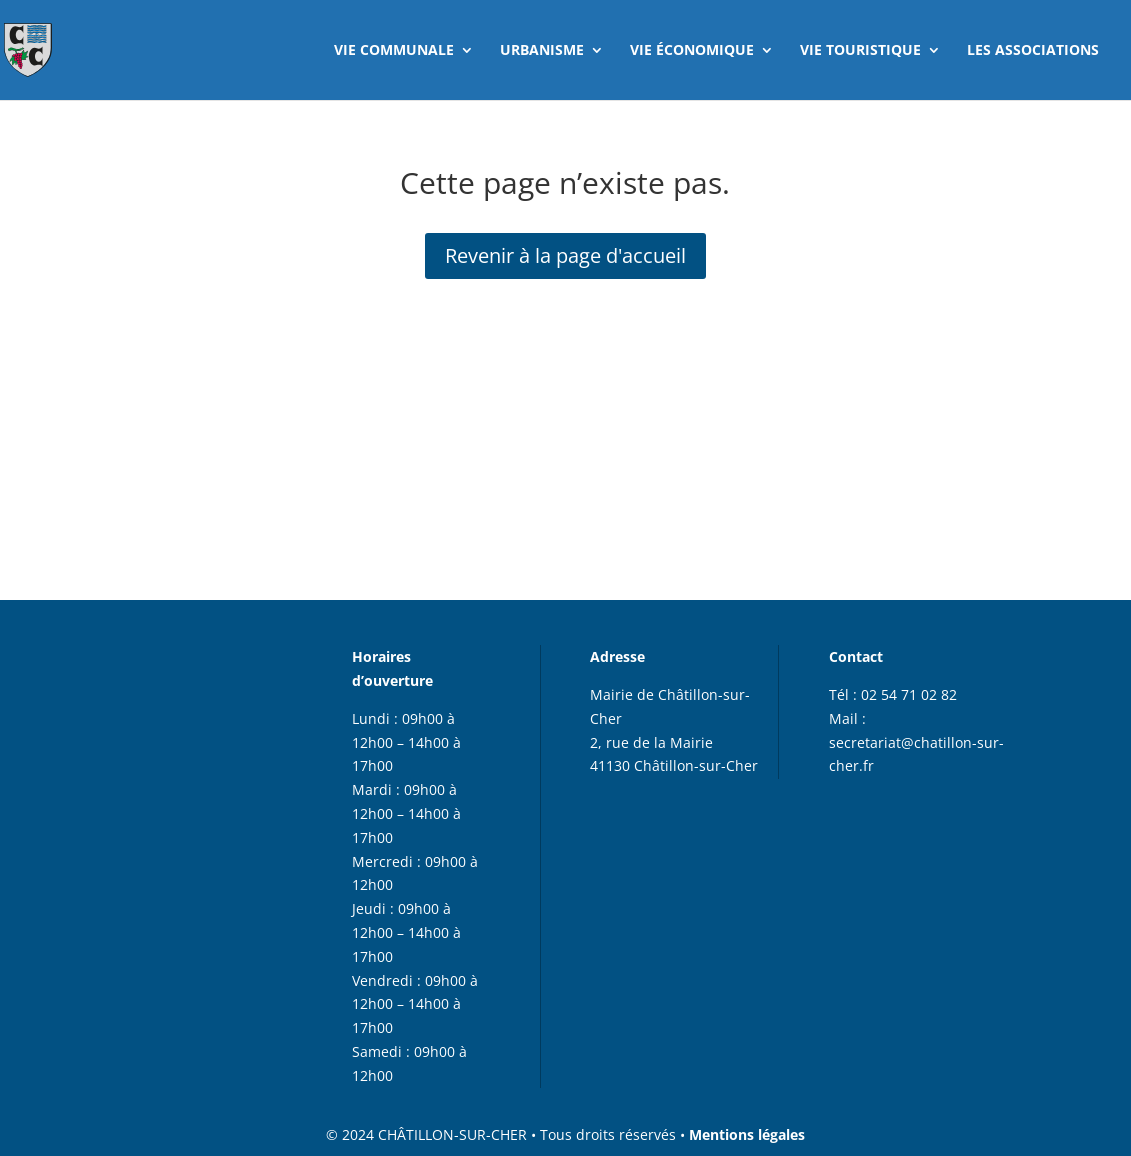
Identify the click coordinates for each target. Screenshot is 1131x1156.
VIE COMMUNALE (394, 51)
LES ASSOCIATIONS (1033, 51)
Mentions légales (747, 1134)
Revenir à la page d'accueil (565, 255)
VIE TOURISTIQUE (860, 51)
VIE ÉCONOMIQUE (692, 51)
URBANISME (542, 51)
